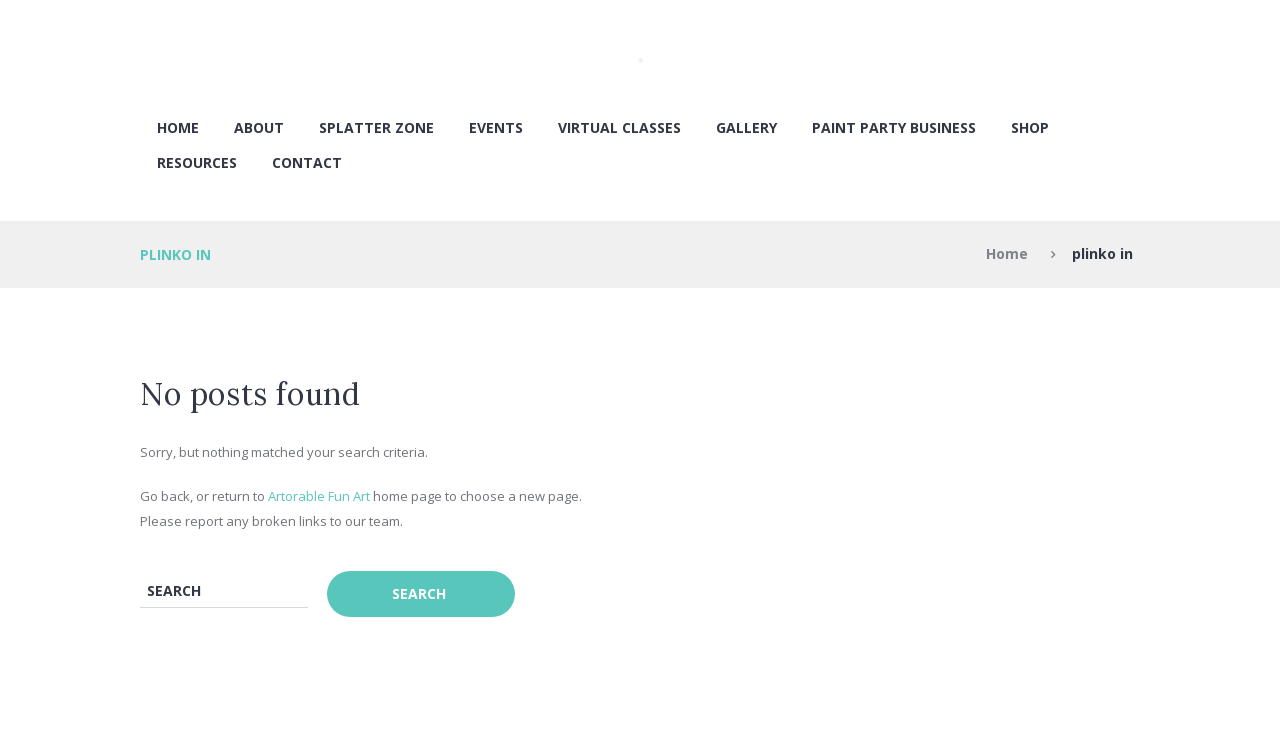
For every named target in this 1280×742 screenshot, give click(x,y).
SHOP (1030, 127)
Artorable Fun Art (319, 496)
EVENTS (496, 127)
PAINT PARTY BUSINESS (894, 127)
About (259, 127)
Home (178, 127)
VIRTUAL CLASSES (619, 127)
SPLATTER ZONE (376, 127)
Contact (307, 162)
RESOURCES (197, 162)
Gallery (746, 127)
